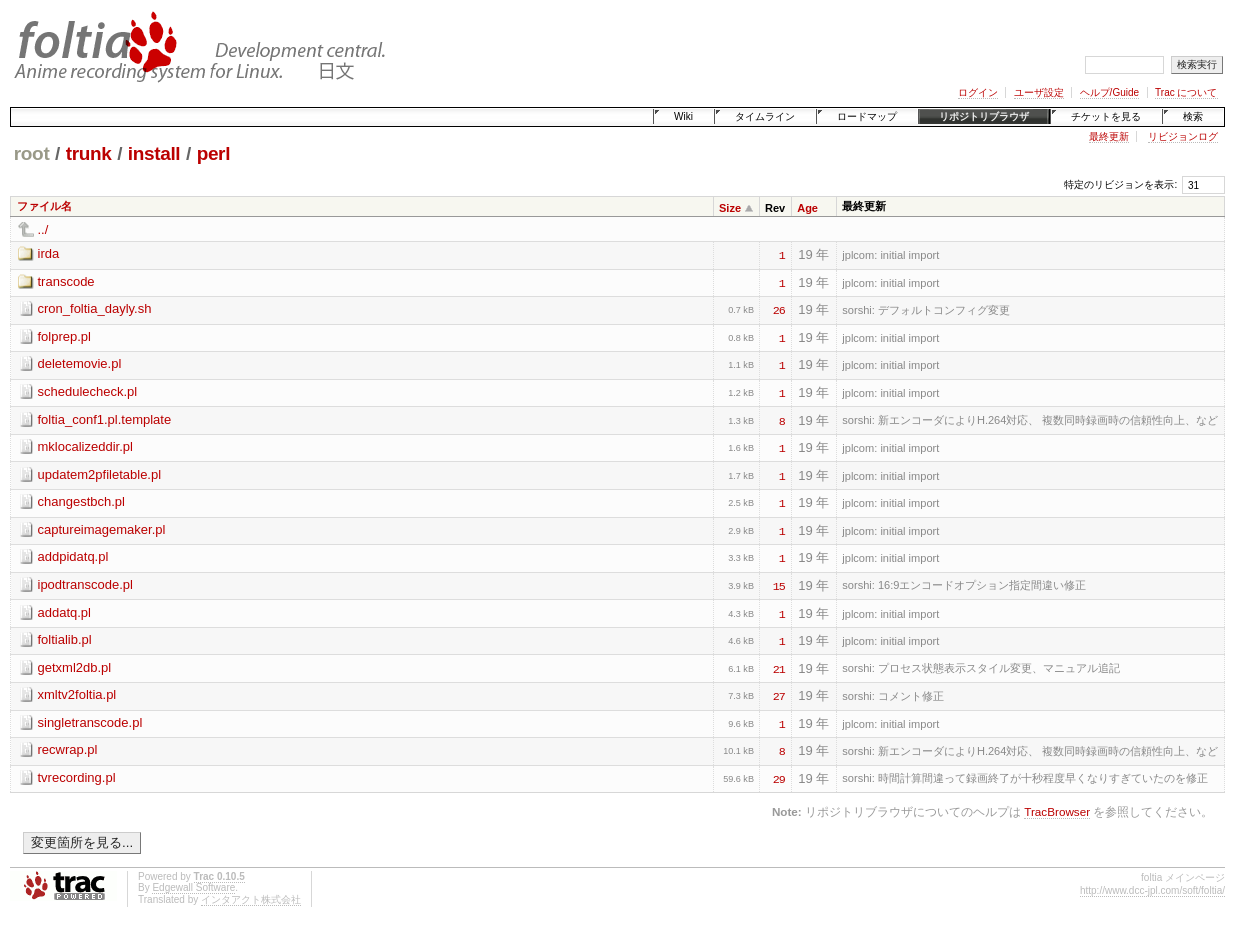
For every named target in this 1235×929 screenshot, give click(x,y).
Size (730, 208)
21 (779, 668)
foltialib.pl (65, 639)
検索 (1193, 116)
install (154, 153)
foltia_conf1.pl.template (105, 419)
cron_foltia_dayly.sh (95, 308)
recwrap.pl (68, 749)
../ (43, 229)
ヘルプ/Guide (1109, 92)
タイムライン (765, 116)
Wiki (683, 116)
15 (779, 585)
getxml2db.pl (75, 667)
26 (779, 309)
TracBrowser (1057, 811)
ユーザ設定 (1039, 92)
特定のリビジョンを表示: (1120, 184)
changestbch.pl (81, 501)
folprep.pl (64, 336)
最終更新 (1109, 136)
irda (49, 253)
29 (779, 778)
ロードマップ (867, 116)
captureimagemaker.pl (102, 529)
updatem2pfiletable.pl (100, 474)
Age (807, 208)
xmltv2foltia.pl (77, 694)
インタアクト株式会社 (251, 899)
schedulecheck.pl (88, 391)
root (32, 153)
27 (779, 695)
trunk (89, 153)
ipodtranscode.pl (85, 584)
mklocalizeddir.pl (85, 446)
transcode (66, 281)
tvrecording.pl (77, 777)
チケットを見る (1106, 116)
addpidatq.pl (73, 556)
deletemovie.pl (80, 363)
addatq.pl (65, 612)
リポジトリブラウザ (984, 116)
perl (213, 153)
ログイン (978, 92)
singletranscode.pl (90, 722)
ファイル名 (44, 206)
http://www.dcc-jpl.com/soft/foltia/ (1152, 890)
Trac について (1186, 92)
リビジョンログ (1183, 136)
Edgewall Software (193, 887)
